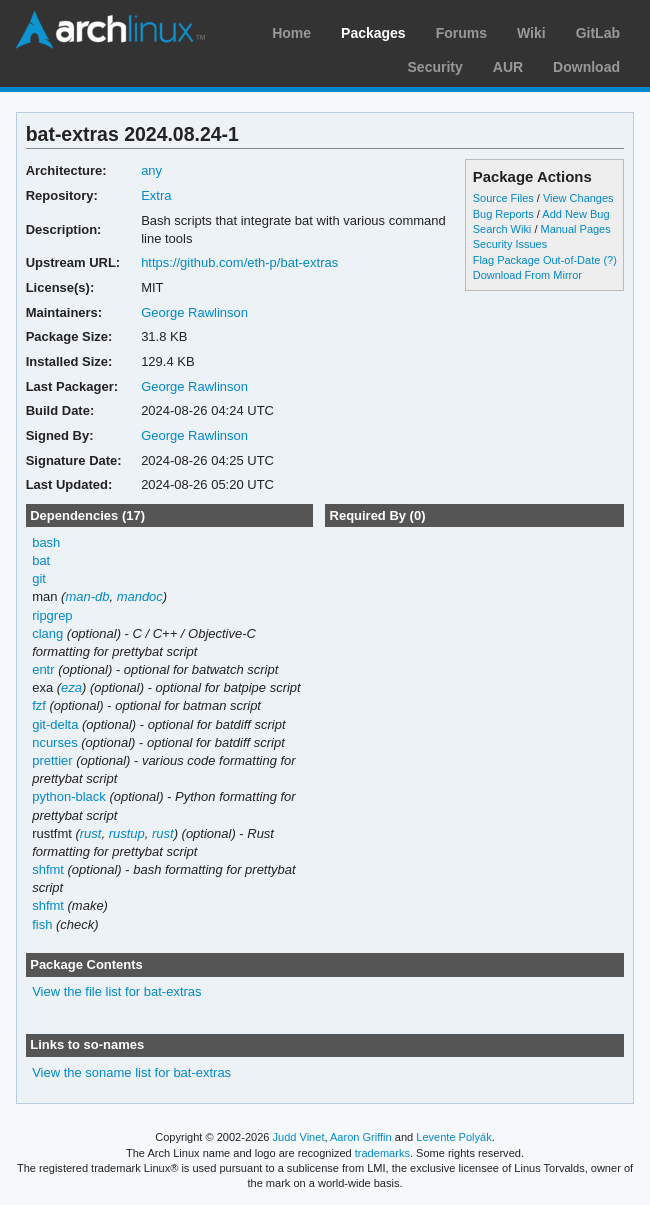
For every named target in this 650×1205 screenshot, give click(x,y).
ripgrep (52, 615)
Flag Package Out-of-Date (537, 260)
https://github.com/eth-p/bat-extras (239, 262)
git (39, 578)
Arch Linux (110, 30)
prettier (52, 760)
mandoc (140, 596)
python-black (69, 796)
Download (586, 67)
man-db (87, 596)
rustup (127, 833)
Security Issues (510, 244)
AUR (508, 67)
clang (47, 633)
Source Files (503, 198)
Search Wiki (502, 229)
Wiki (531, 33)
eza (71, 687)
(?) (609, 260)
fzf (39, 705)
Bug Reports (503, 214)
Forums (461, 33)
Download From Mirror (527, 275)
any (151, 170)
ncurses (54, 742)
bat (41, 560)
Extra (156, 195)
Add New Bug (575, 214)
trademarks (382, 1153)
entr (43, 669)
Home (291, 33)
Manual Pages (575, 229)
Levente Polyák (453, 1137)
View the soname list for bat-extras (131, 1072)
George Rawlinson (194, 312)
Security (435, 67)
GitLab (598, 33)
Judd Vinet (299, 1137)
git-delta (55, 724)
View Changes (578, 198)
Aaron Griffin (361, 1137)
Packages (373, 33)
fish (42, 924)
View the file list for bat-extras (116, 991)
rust (91, 833)
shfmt (48, 869)
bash (46, 542)
